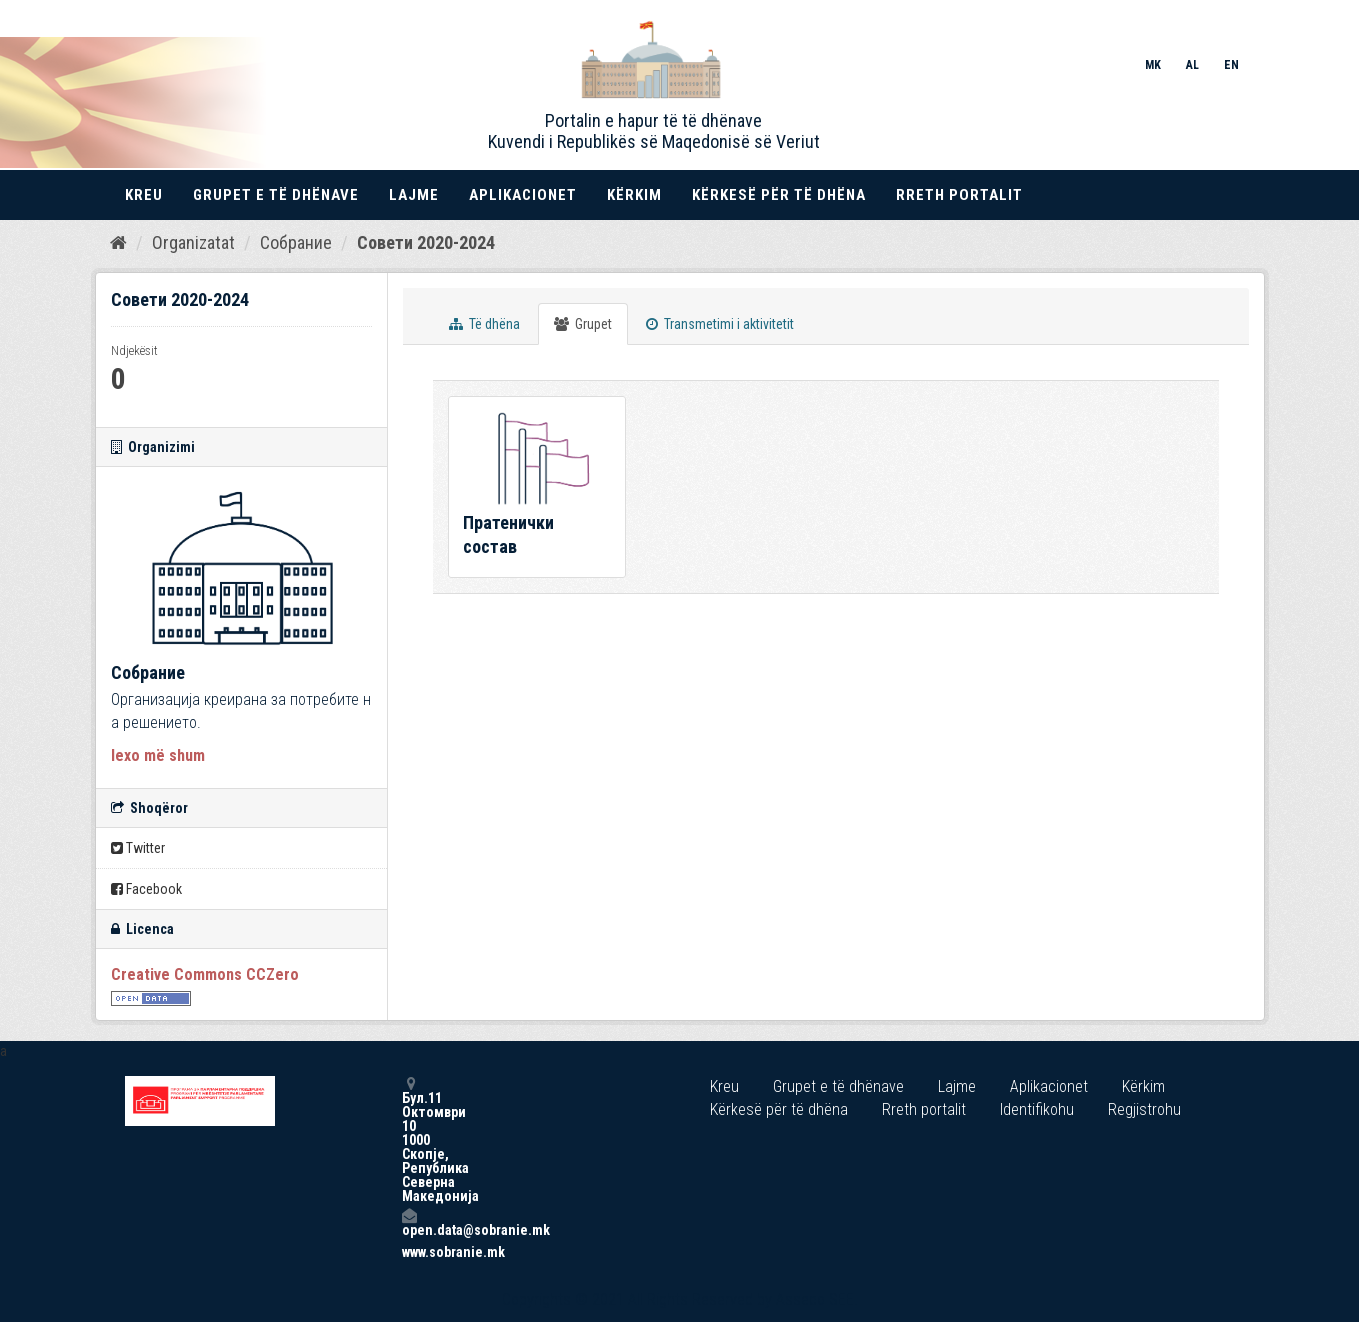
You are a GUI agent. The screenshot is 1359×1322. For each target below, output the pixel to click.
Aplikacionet (523, 195)
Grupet (583, 324)
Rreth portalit (959, 195)
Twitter (138, 848)
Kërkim (634, 195)
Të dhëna (484, 324)
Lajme (414, 195)
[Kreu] (118, 243)
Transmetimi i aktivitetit (720, 324)
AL (1192, 65)
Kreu (144, 195)
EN (1231, 65)
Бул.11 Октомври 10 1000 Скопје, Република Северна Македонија (409, 1139)
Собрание (296, 242)
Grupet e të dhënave (276, 195)
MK (1153, 65)
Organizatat (193, 242)
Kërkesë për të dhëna (779, 195)
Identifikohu (1037, 1109)
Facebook (146, 889)
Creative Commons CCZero (205, 974)
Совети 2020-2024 (426, 242)
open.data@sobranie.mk (409, 1222)
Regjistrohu (1144, 1109)
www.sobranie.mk (409, 1252)
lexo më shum (158, 755)
